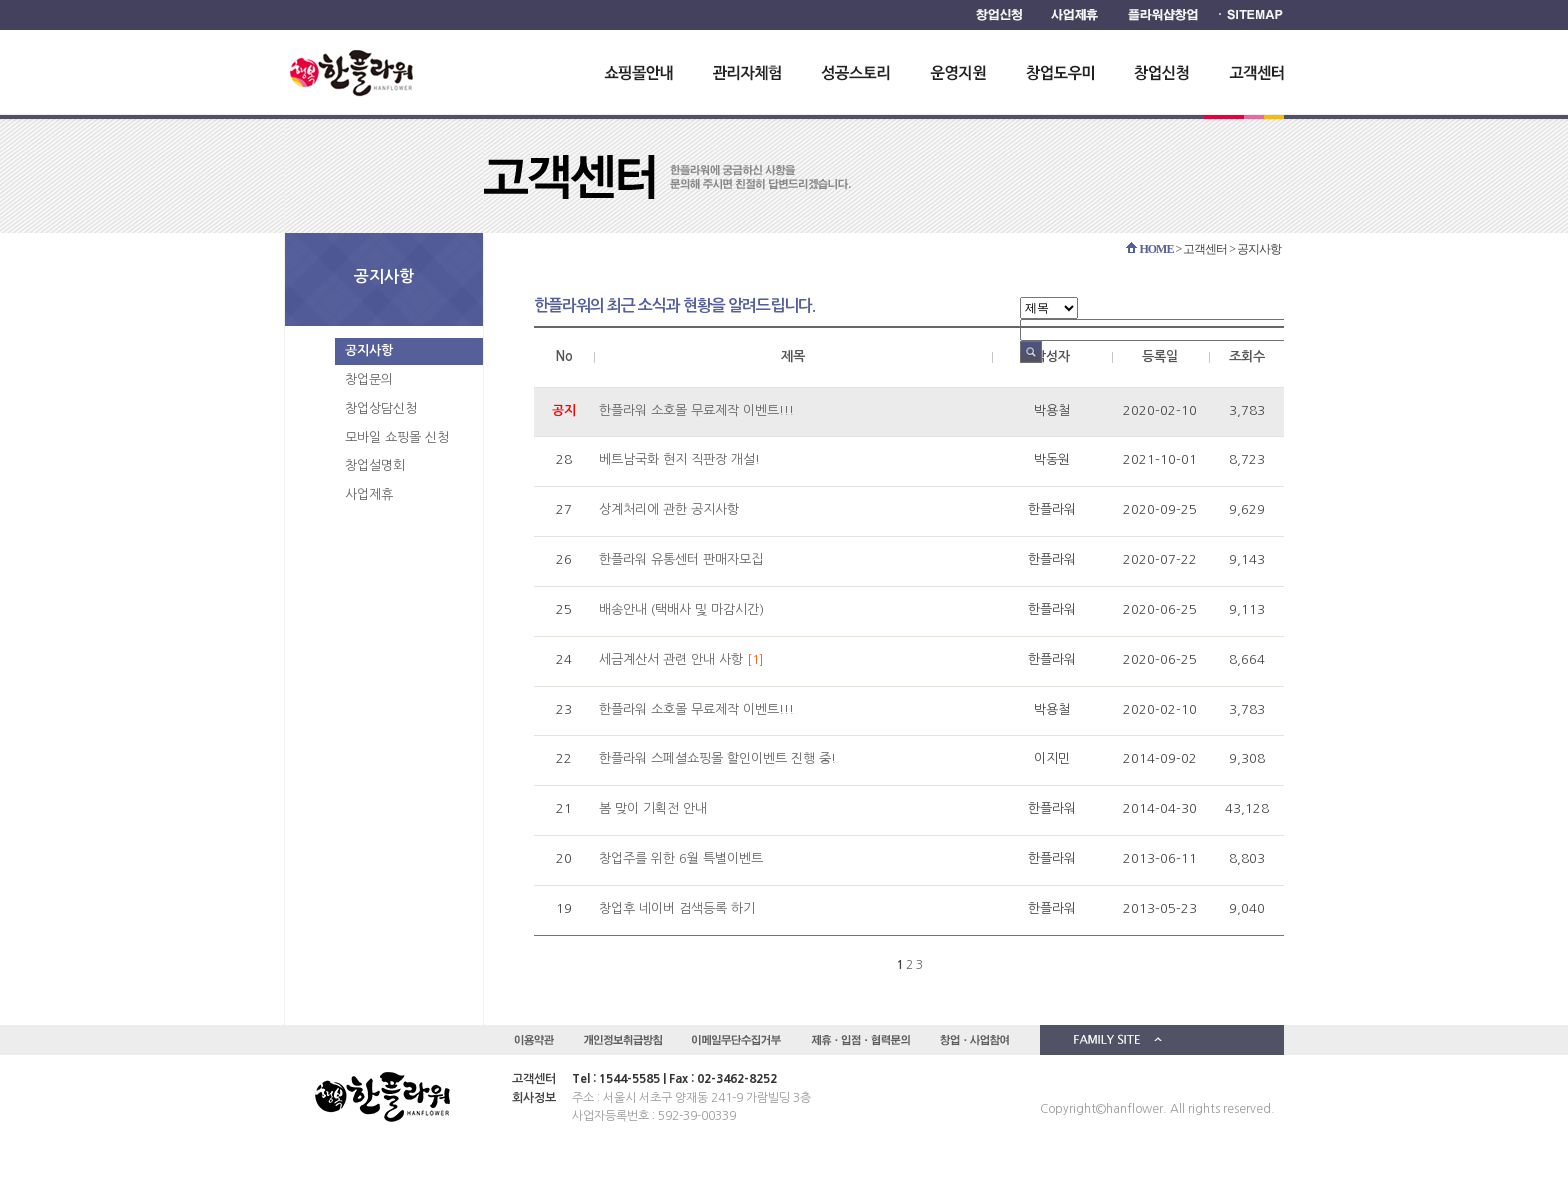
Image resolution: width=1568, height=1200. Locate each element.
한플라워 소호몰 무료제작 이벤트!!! (696, 410)
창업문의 (369, 379)
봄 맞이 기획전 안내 (653, 808)
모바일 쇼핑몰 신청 (397, 437)
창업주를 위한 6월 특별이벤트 (681, 858)
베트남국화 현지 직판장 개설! (679, 459)
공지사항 (369, 350)
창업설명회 (375, 465)
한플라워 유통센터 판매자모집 (681, 559)
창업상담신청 (381, 408)
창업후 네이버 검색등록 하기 (677, 908)
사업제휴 (369, 494)
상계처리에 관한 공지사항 (669, 509)
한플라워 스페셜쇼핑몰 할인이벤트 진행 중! (717, 758)
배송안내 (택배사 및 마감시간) (681, 609)
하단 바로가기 (0, 0)
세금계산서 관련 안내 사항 (671, 659)
